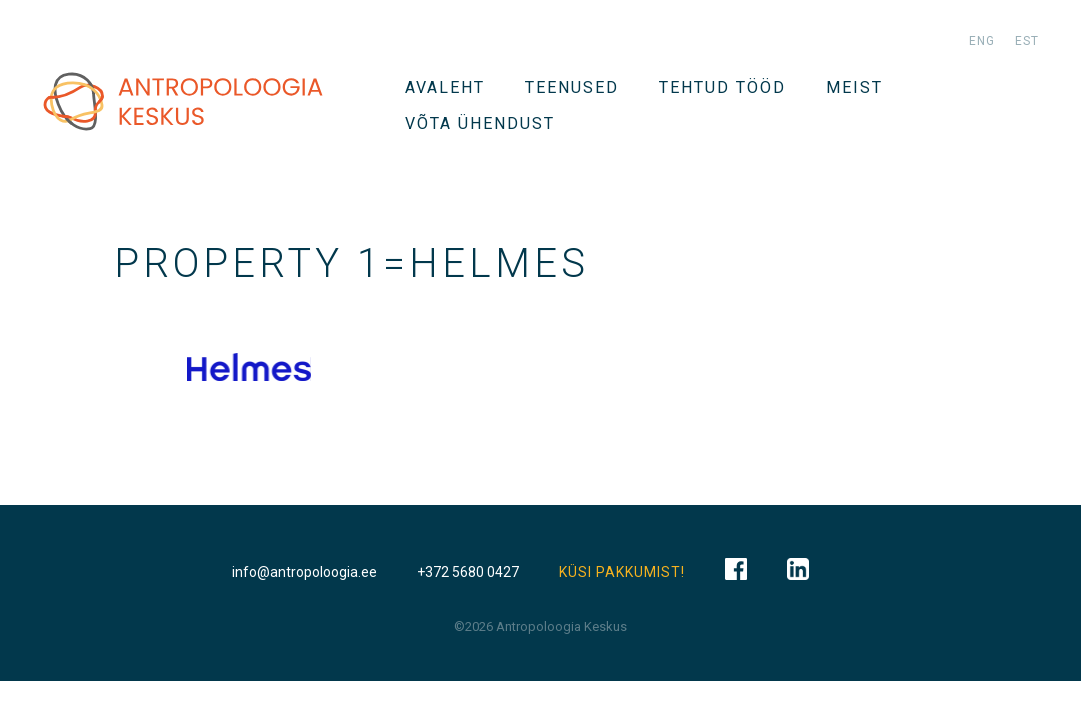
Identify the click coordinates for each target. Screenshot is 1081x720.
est (1027, 41)
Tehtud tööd (722, 87)
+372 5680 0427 (468, 572)
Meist (854, 87)
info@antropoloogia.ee (304, 572)
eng (982, 41)
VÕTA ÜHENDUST (480, 123)
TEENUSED (572, 87)
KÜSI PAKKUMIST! (622, 572)
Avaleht (445, 87)
